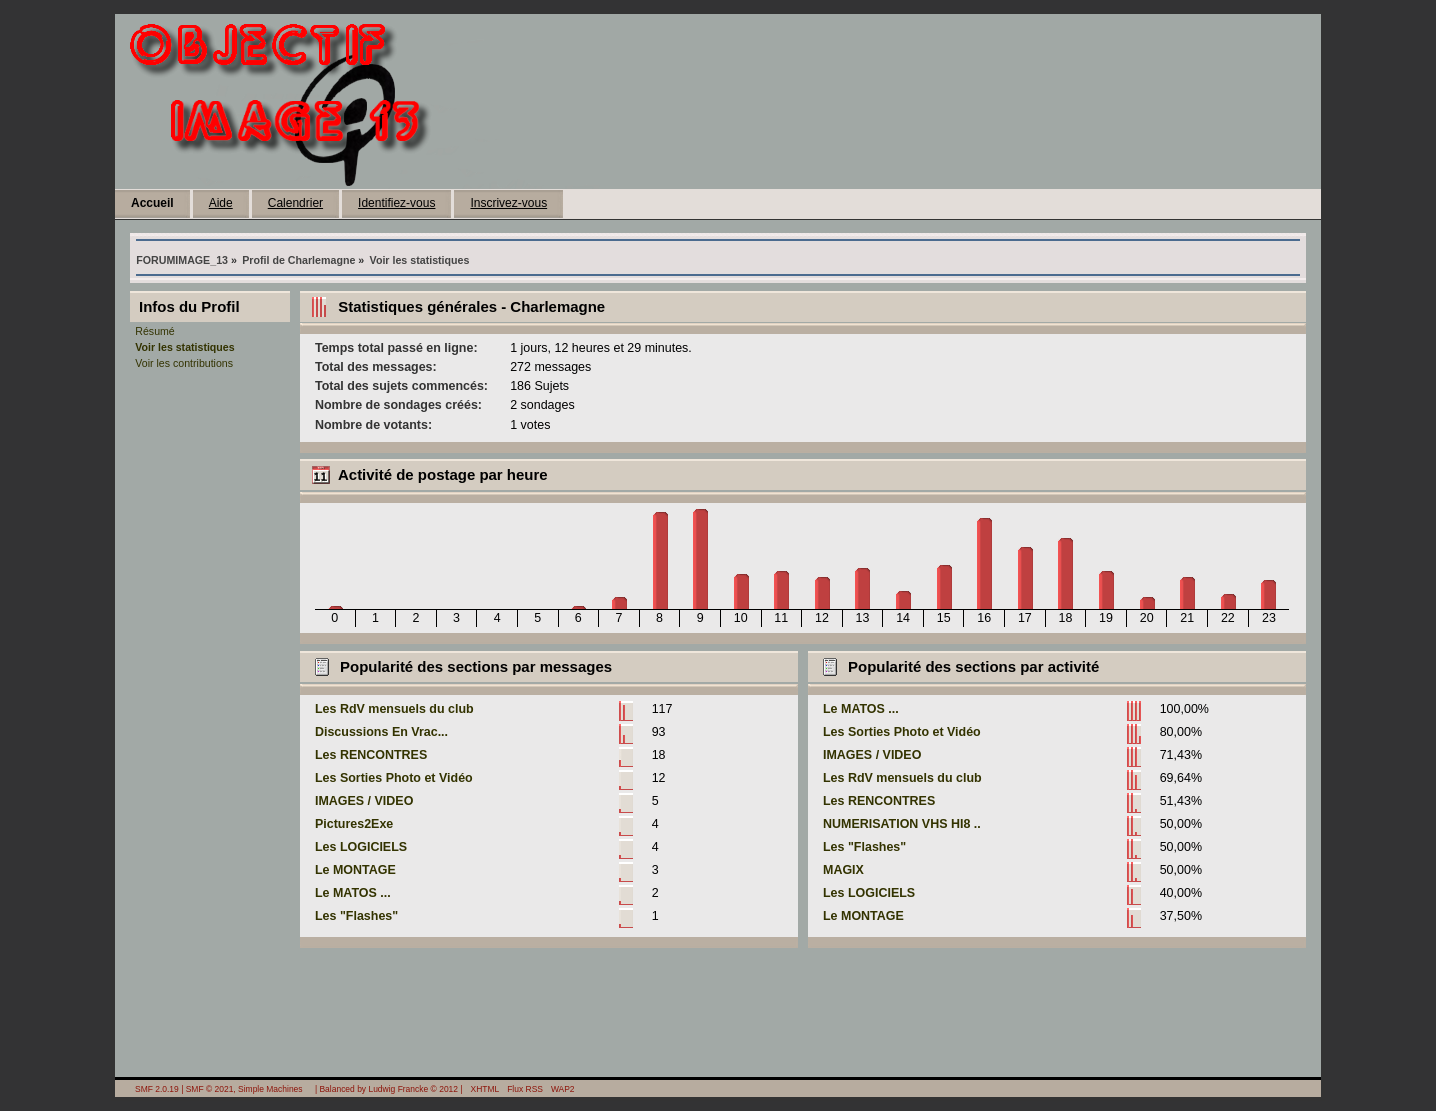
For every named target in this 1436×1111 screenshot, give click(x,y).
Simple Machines (270, 1089)
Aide (221, 203)
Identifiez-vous (396, 203)
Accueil (152, 203)
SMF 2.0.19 (157, 1089)
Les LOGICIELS (361, 847)
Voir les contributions (184, 363)
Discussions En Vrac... (381, 732)
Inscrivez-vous (508, 203)
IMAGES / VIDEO (364, 801)
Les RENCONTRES (371, 755)
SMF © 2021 (210, 1089)
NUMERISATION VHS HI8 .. (902, 824)
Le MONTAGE (355, 870)
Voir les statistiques (184, 347)
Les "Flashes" (356, 916)
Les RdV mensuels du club (394, 709)
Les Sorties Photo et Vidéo (394, 778)
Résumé (154, 331)
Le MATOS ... (353, 893)
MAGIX (843, 870)
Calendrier (295, 203)
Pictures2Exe (354, 824)
